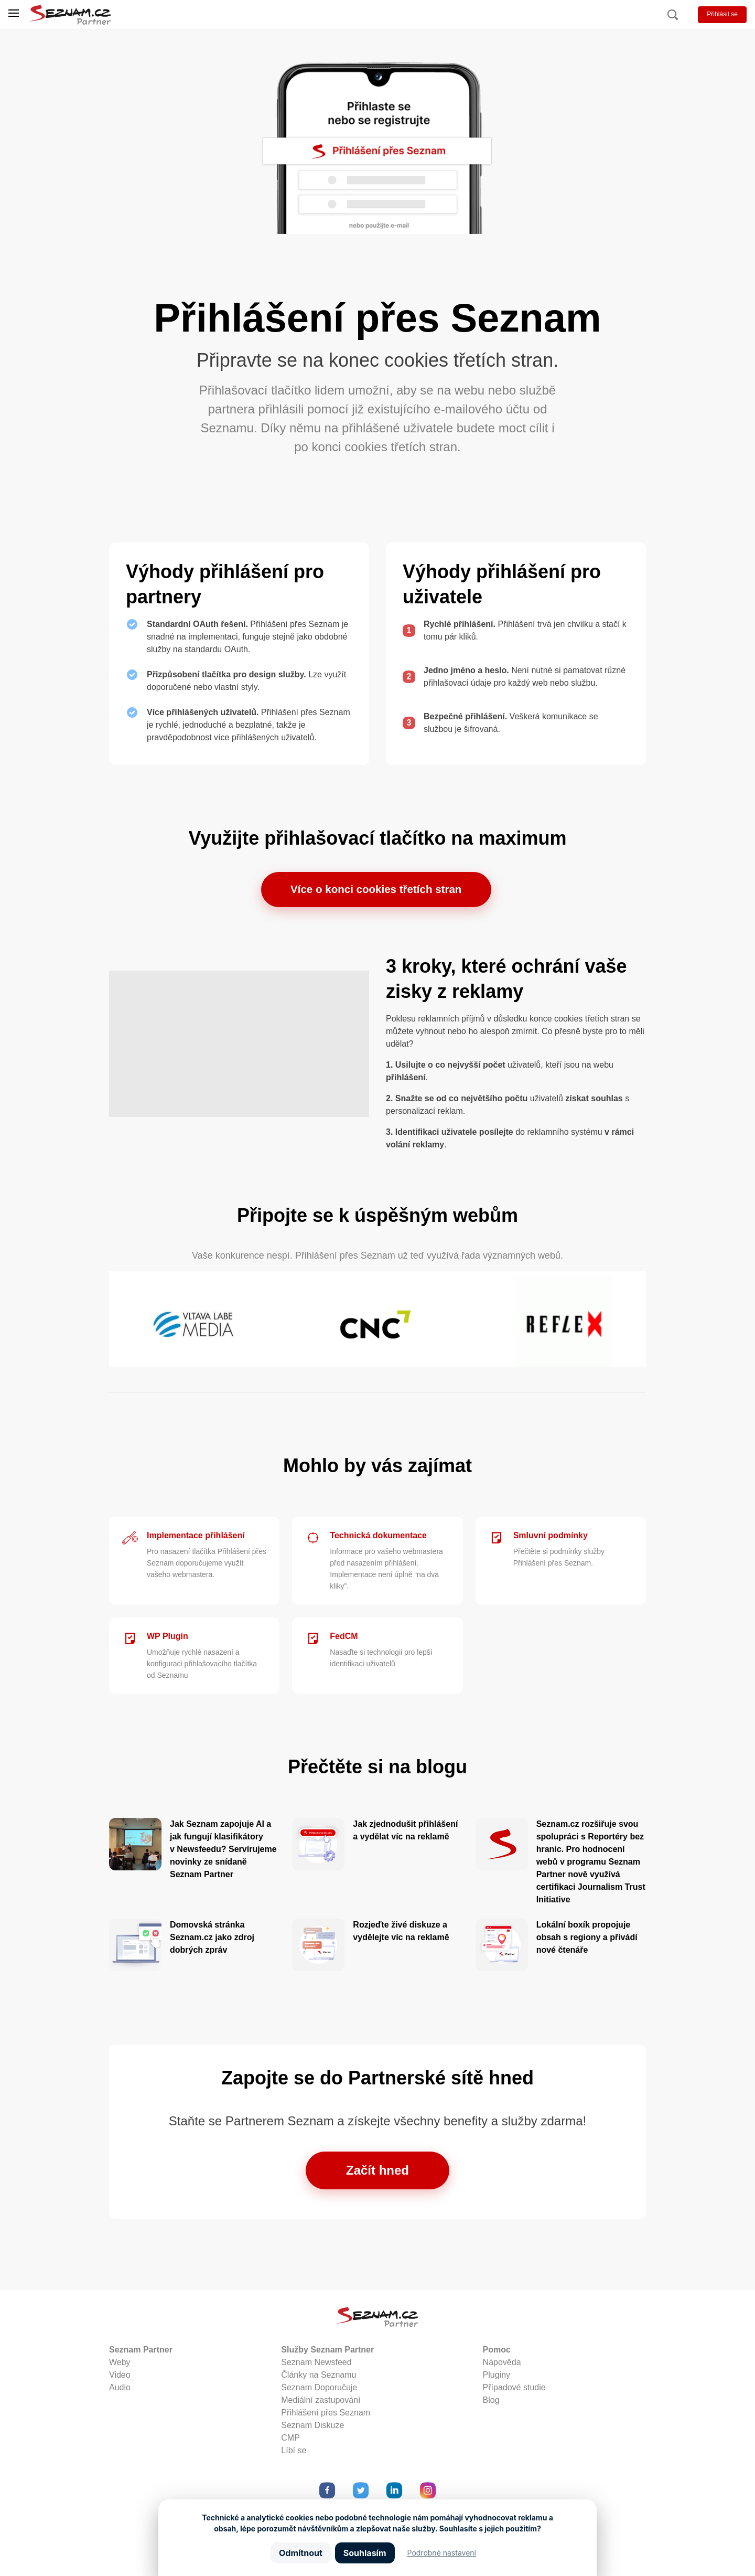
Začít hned (377, 2173)
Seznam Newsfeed (316, 2364)
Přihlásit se (722, 14)
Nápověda (502, 2364)
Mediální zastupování (320, 2402)
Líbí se (293, 2453)
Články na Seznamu (318, 2377)
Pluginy (496, 2377)
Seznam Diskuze (312, 2427)
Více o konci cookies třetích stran (376, 890)
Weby (120, 2364)
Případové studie (514, 2390)
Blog (491, 2402)
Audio (120, 2390)
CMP (290, 2440)
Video (120, 2377)
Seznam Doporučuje (319, 2390)
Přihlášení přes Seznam (325, 2415)
